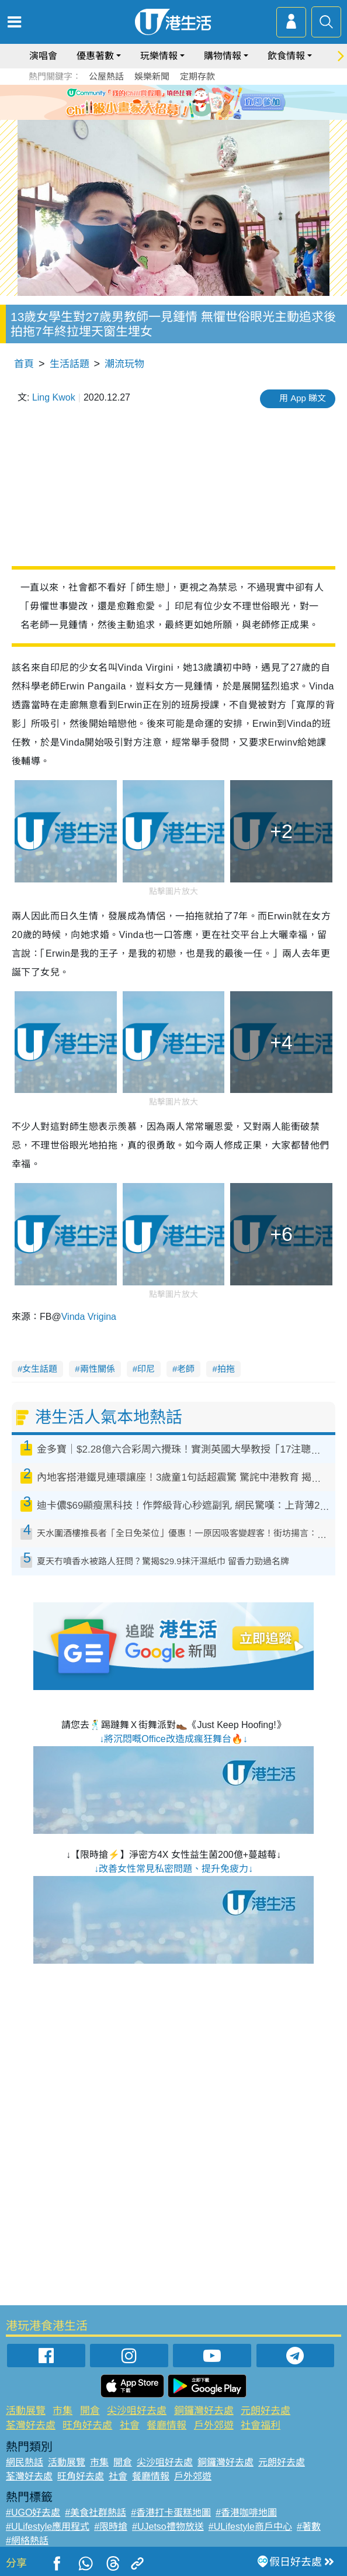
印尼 (146, 1369)
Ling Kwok (53, 397)
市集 (62, 2410)
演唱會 (43, 56)
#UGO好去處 (33, 2513)
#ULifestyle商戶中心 (250, 2527)
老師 (186, 1369)
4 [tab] (182, 102)
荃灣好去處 (30, 2425)
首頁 (24, 364)
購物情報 (222, 56)
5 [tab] (194, 102)
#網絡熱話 (27, 2541)
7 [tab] (170, 116)
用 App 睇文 (302, 398)
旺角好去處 (87, 2425)
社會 (130, 2425)
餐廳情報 (166, 2425)
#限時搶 (110, 2527)
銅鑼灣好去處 (204, 2410)
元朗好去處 (265, 2410)
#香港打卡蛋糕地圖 (171, 2513)
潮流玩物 (124, 364)
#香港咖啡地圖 (246, 2513)
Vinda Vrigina (88, 1317)
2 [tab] (159, 102)
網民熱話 (24, 2462)
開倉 (90, 2410)
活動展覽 (26, 2410)
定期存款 (197, 76)
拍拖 (226, 1369)
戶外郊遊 (214, 2425)
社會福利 (260, 2425)
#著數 (309, 2527)
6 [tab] (205, 102)
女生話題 (39, 1369)
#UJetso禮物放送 (168, 2527)
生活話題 (69, 364)
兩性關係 (97, 1369)
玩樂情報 (159, 56)
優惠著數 (95, 56)
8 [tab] (182, 116)
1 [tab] (147, 102)
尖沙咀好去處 (136, 2410)
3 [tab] (170, 102)
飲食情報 (286, 56)
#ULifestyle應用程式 (47, 2527)
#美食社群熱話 (95, 2513)
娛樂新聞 (151, 76)
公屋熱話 (106, 76)
